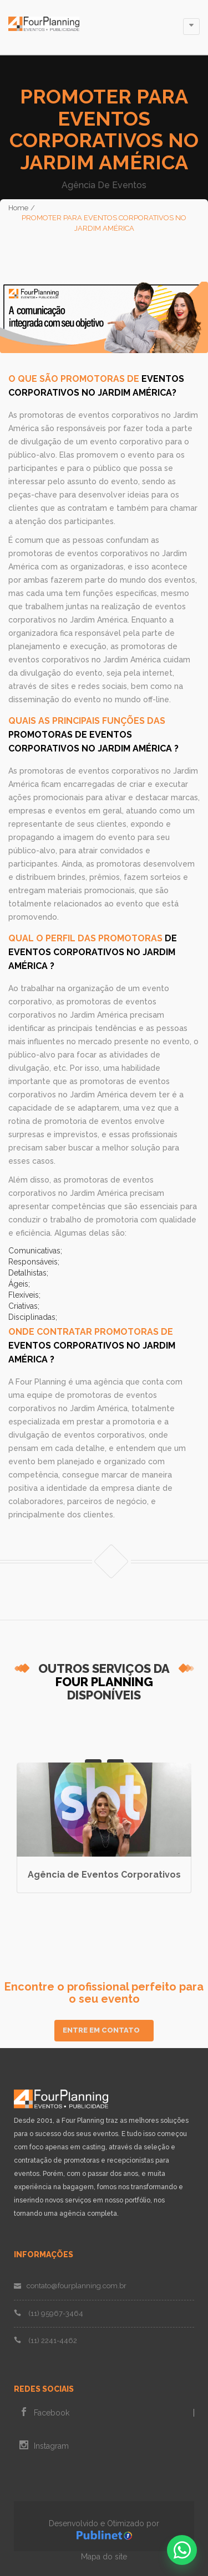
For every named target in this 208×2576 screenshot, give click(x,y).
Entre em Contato (101, 2030)
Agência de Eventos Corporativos (104, 1874)
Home (18, 208)
